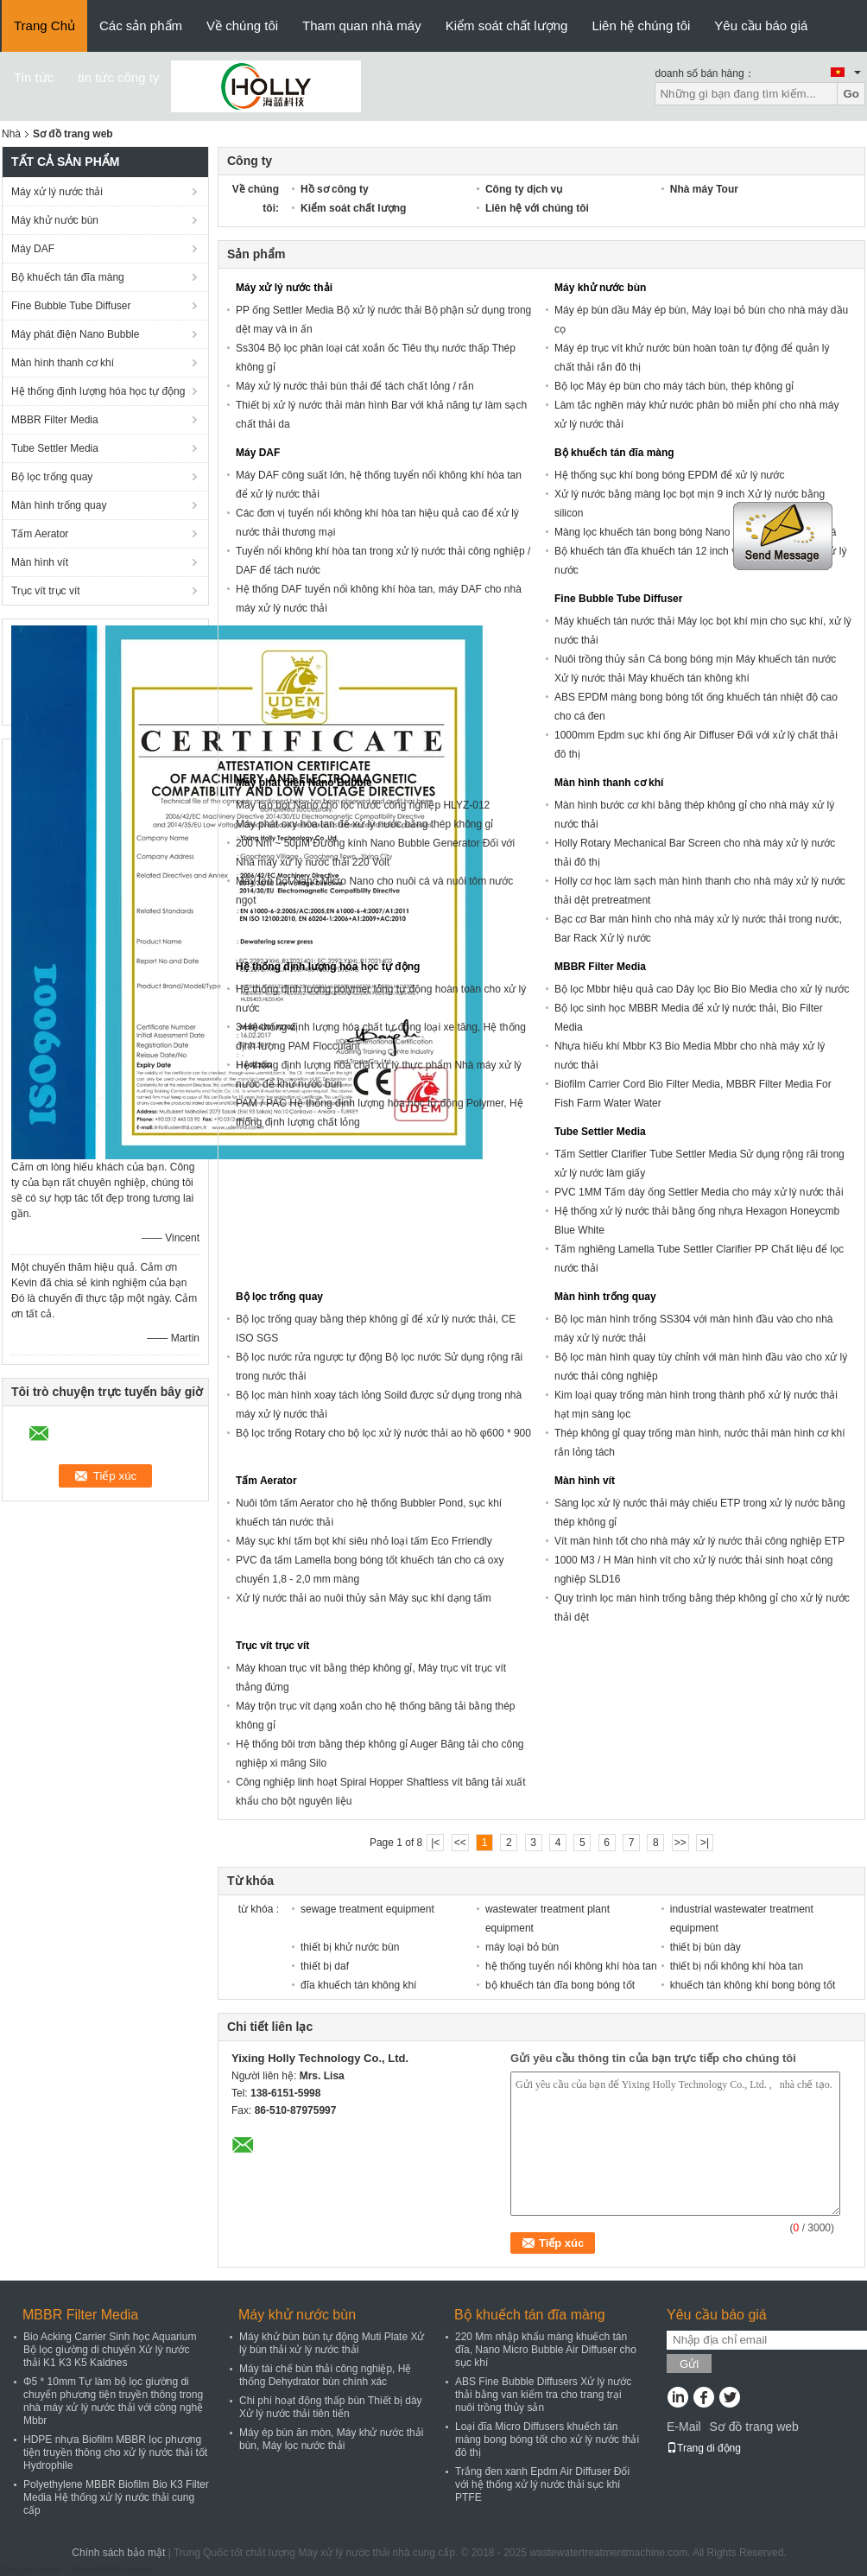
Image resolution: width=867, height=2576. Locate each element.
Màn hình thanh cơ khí (62, 363)
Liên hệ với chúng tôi (537, 208)
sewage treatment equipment (367, 1909)
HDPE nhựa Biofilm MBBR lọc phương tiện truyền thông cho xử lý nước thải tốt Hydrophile (115, 2452)
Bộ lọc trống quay (51, 477)
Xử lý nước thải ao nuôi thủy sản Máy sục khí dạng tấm (363, 1598)
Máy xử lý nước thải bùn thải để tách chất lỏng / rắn (355, 386)
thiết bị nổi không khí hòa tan (736, 1966)
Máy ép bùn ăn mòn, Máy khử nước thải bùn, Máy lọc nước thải (331, 2439)
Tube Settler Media (54, 448)
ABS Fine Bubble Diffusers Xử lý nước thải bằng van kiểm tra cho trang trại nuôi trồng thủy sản (543, 2395)
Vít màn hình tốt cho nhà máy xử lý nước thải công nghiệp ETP (699, 1541)
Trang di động (704, 2448)
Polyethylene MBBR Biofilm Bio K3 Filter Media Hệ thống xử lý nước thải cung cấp (116, 2497)
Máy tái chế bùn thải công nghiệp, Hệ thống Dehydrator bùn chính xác (325, 2375)
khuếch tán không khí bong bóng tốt (752, 1985)
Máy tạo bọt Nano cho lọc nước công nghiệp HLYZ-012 (363, 805)
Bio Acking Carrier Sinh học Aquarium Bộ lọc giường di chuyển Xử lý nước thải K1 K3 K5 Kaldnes (109, 2350)
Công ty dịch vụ (523, 189)
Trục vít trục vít (45, 591)
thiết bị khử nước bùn (350, 1947)
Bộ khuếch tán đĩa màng (67, 277)
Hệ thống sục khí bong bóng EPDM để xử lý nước (669, 475)
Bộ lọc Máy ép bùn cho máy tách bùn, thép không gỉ (674, 386)
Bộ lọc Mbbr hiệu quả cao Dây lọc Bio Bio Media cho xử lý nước (701, 989)
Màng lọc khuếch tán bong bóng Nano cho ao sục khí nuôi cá (695, 532)
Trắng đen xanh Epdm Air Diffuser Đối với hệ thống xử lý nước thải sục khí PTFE (542, 2484)
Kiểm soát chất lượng (507, 25)
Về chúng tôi (242, 25)
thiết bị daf (325, 1966)
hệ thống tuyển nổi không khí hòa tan (571, 1966)
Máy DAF (32, 249)
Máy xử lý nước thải (57, 192)
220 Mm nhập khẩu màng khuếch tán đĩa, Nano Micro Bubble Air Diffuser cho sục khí (545, 2350)
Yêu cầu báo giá (760, 25)
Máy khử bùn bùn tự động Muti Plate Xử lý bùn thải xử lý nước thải (331, 2343)
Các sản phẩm (140, 25)
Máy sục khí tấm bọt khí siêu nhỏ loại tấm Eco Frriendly (364, 1541)
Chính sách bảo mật (118, 2553)
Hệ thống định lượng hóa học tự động (98, 391)
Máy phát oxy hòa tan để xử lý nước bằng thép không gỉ (364, 824)
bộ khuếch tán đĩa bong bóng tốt (560, 1985)
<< (460, 1843)
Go (851, 93)
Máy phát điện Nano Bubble (75, 334)
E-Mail (684, 2426)
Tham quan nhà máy (361, 25)
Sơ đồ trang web (753, 2426)
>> (680, 1843)
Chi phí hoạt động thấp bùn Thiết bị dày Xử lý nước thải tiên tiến (330, 2407)
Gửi (689, 2363)
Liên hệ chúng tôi (641, 25)
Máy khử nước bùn (54, 220)
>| (704, 1843)
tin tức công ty (118, 77)
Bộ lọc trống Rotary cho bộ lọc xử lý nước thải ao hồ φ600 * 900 (383, 1433)
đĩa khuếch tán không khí (358, 1985)
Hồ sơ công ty (335, 189)
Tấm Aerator (39, 534)
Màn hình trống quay (58, 505)
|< (435, 1843)
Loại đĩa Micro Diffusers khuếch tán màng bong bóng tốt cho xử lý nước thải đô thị (547, 2440)
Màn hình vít (39, 562)
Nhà (11, 134)
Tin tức (34, 77)
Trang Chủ (44, 25)
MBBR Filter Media (54, 420)
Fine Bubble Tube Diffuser (71, 306)
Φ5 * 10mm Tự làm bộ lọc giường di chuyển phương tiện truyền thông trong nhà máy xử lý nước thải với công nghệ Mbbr (113, 2401)
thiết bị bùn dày (705, 1947)
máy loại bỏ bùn (522, 1947)
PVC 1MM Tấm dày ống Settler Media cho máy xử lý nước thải (699, 1192)
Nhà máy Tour (704, 189)
